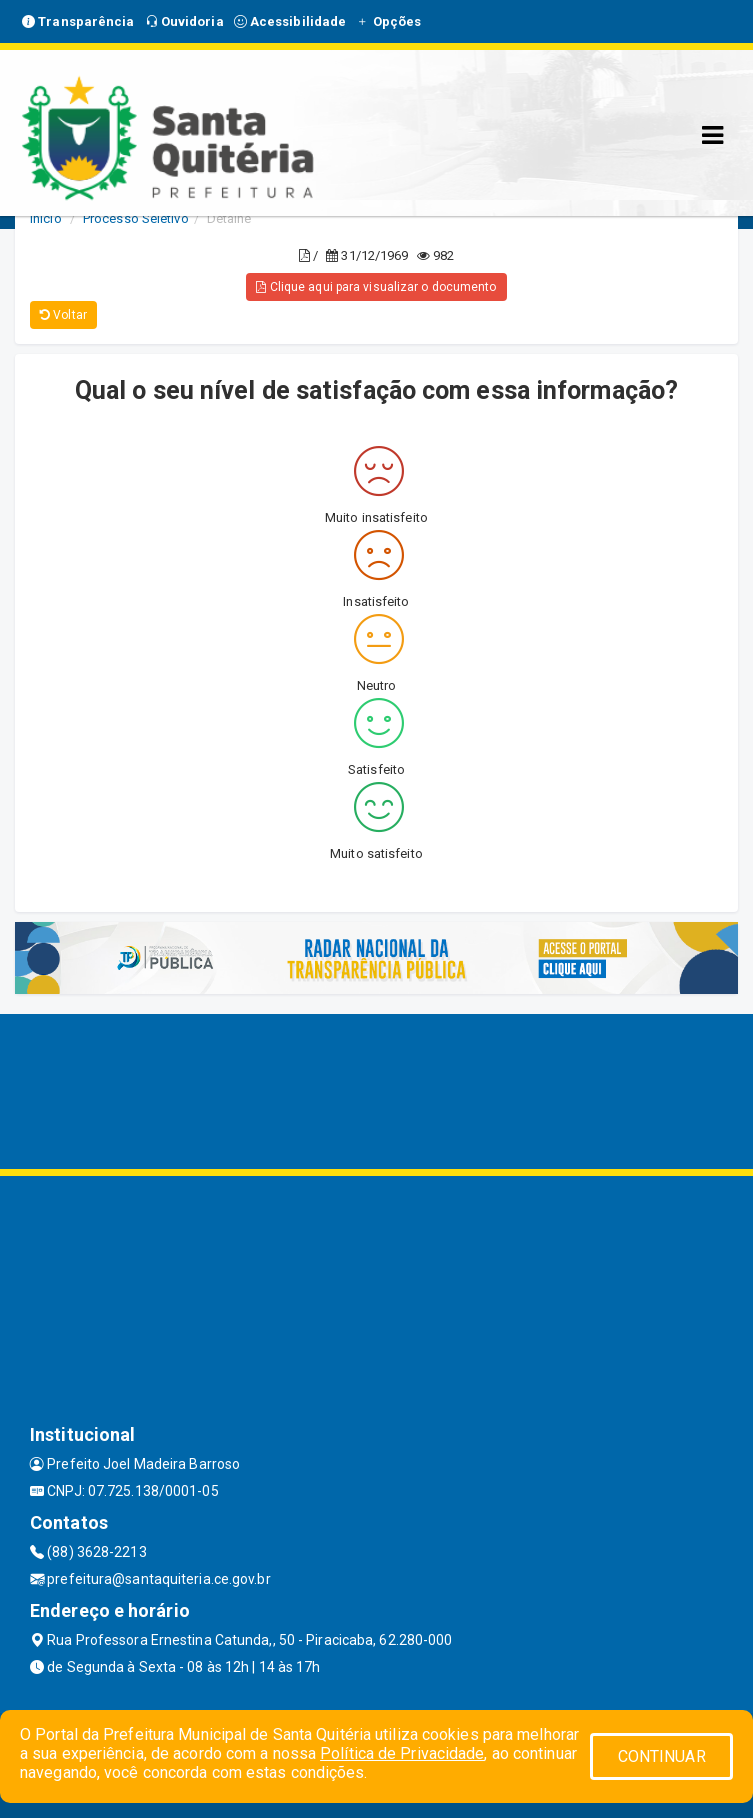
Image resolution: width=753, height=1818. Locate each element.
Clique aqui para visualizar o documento (376, 287)
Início (46, 218)
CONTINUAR (662, 1756)
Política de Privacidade (402, 1753)
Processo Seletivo (136, 218)
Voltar (63, 315)
